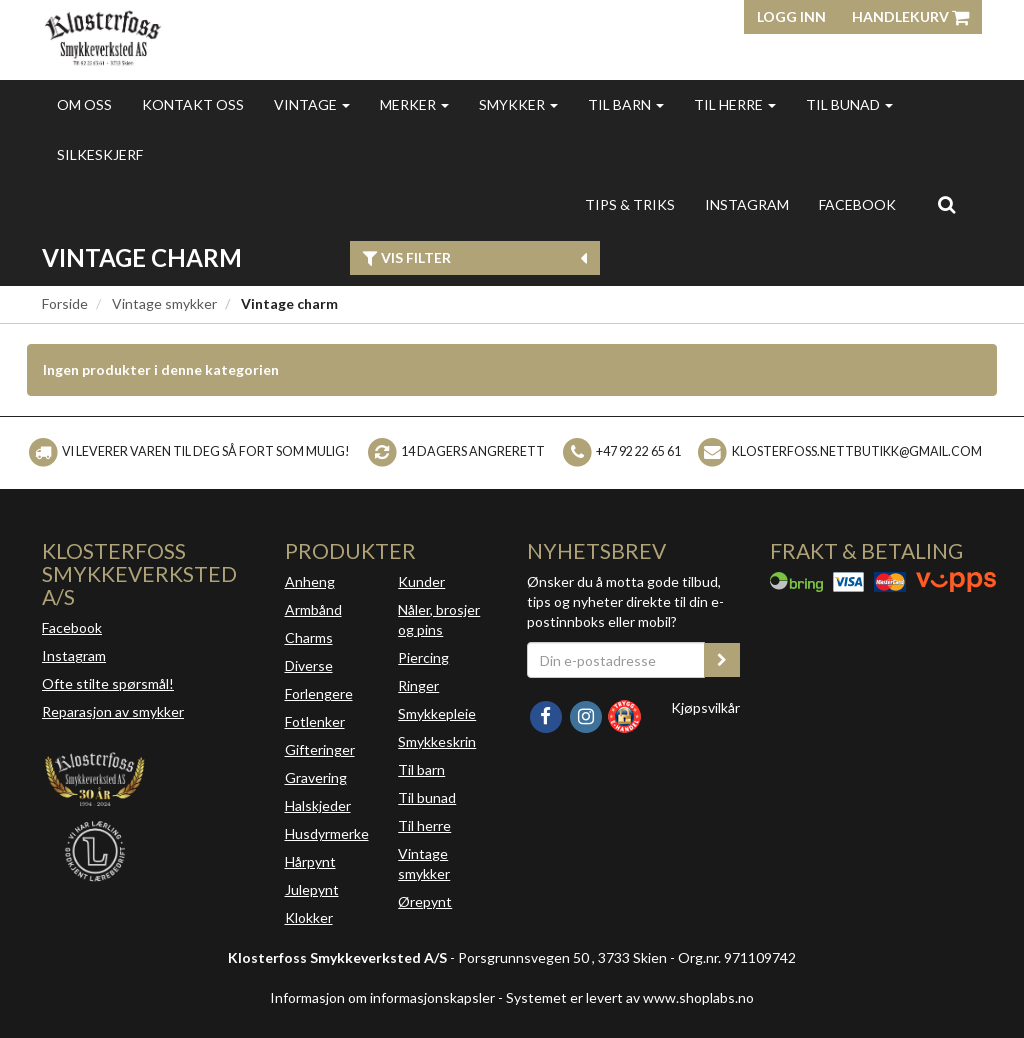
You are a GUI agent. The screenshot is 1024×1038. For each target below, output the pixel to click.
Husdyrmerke (327, 833)
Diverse (309, 665)
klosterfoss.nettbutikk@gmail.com (857, 451)
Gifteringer (320, 749)
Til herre (735, 104)
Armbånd (313, 609)
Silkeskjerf (100, 154)
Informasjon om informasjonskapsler (382, 997)
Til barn (626, 104)
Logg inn (791, 16)
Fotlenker (315, 721)
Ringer (418, 685)
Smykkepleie (437, 713)
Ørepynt (425, 901)
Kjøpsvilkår (705, 707)
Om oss (84, 104)
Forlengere (319, 693)
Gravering (316, 777)
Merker (414, 104)
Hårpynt (310, 861)
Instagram (74, 655)
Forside (65, 303)
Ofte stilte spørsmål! (108, 683)
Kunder (421, 581)
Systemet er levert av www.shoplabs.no (630, 997)
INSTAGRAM (747, 204)
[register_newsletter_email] (722, 660)
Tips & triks (630, 204)
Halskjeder (318, 805)
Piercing (423, 657)
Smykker (518, 104)
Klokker (309, 917)
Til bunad (849, 104)
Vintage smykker (164, 303)
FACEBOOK (857, 204)
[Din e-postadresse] (616, 660)
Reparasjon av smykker (113, 711)
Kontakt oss (193, 104)
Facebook (72, 627)
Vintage (312, 104)
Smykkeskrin (437, 741)
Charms (309, 637)
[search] (946, 204)
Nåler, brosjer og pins (439, 619)
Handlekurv (910, 16)
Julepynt (312, 889)
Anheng (310, 581)
